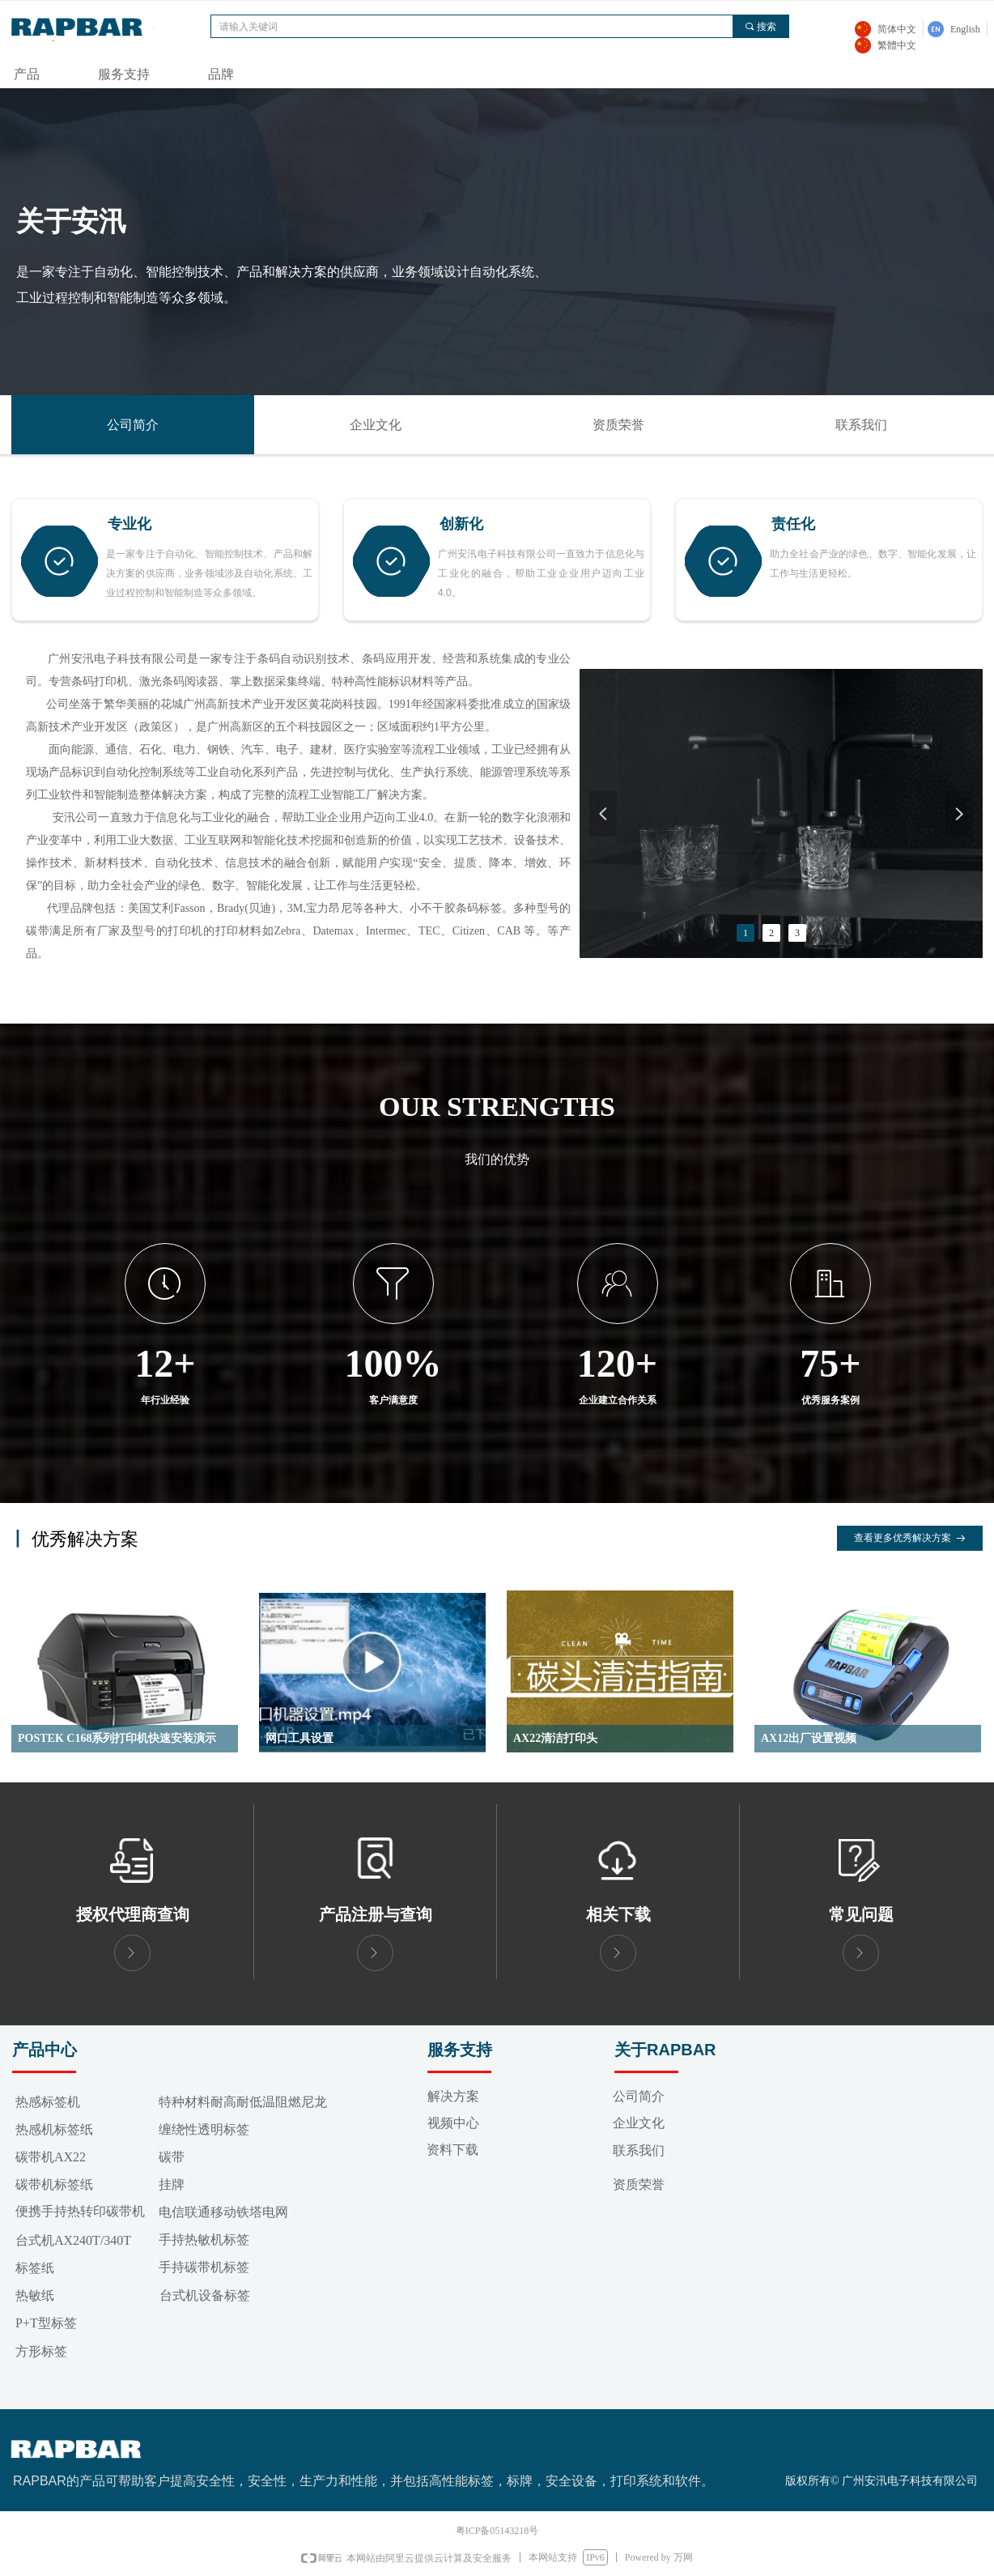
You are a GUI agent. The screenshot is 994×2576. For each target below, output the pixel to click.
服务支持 (124, 74)
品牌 (221, 74)
